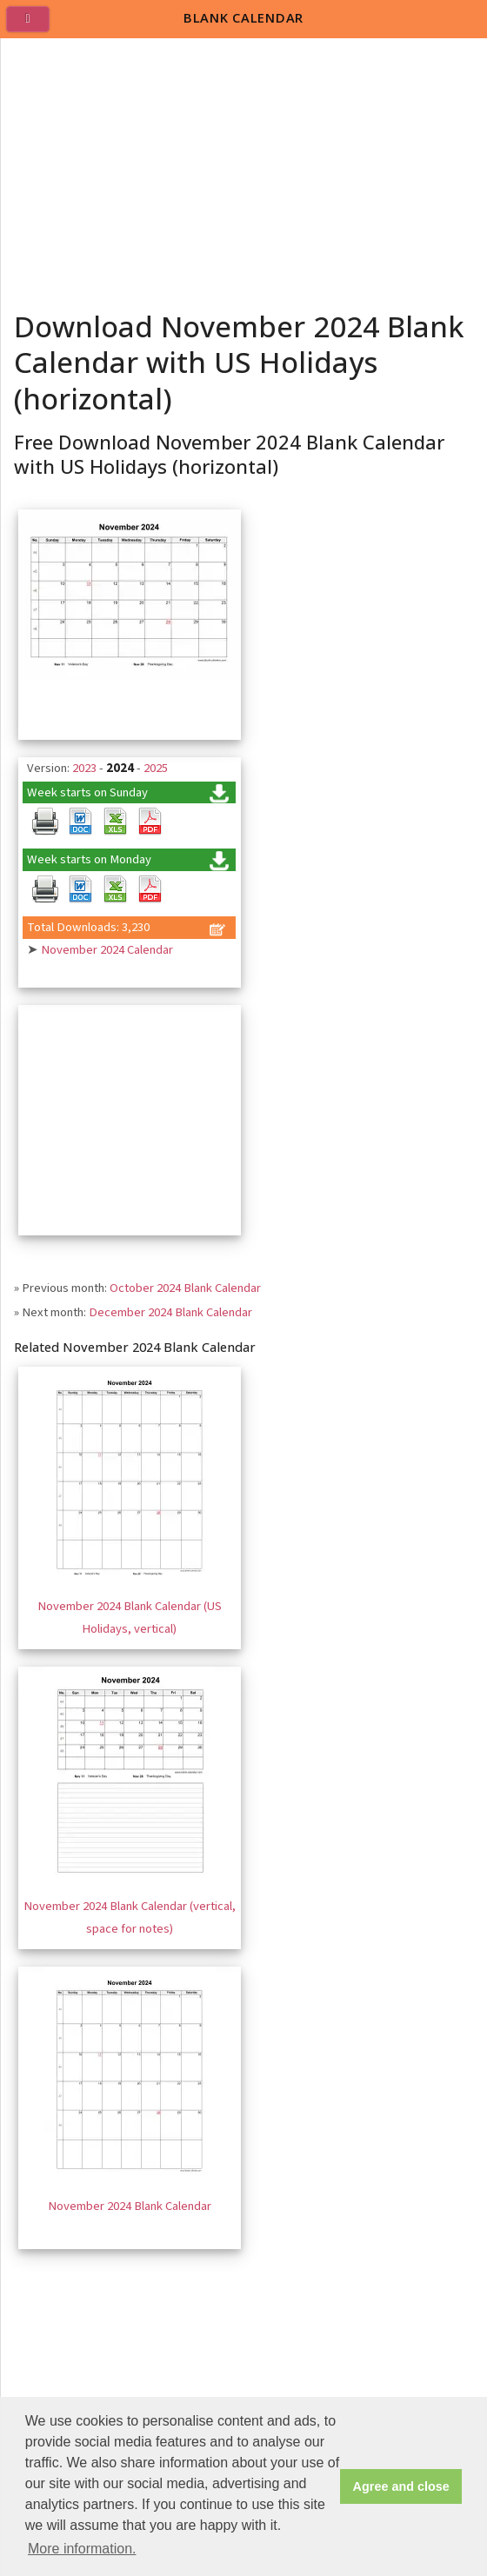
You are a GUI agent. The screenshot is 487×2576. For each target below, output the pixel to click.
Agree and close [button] (401, 2486)
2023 (84, 768)
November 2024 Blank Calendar (129, 2206)
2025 (155, 768)
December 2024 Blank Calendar (170, 1312)
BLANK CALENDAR (243, 17)
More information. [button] (82, 2548)
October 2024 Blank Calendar (185, 1288)
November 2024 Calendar (107, 950)
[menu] (35, 26)
